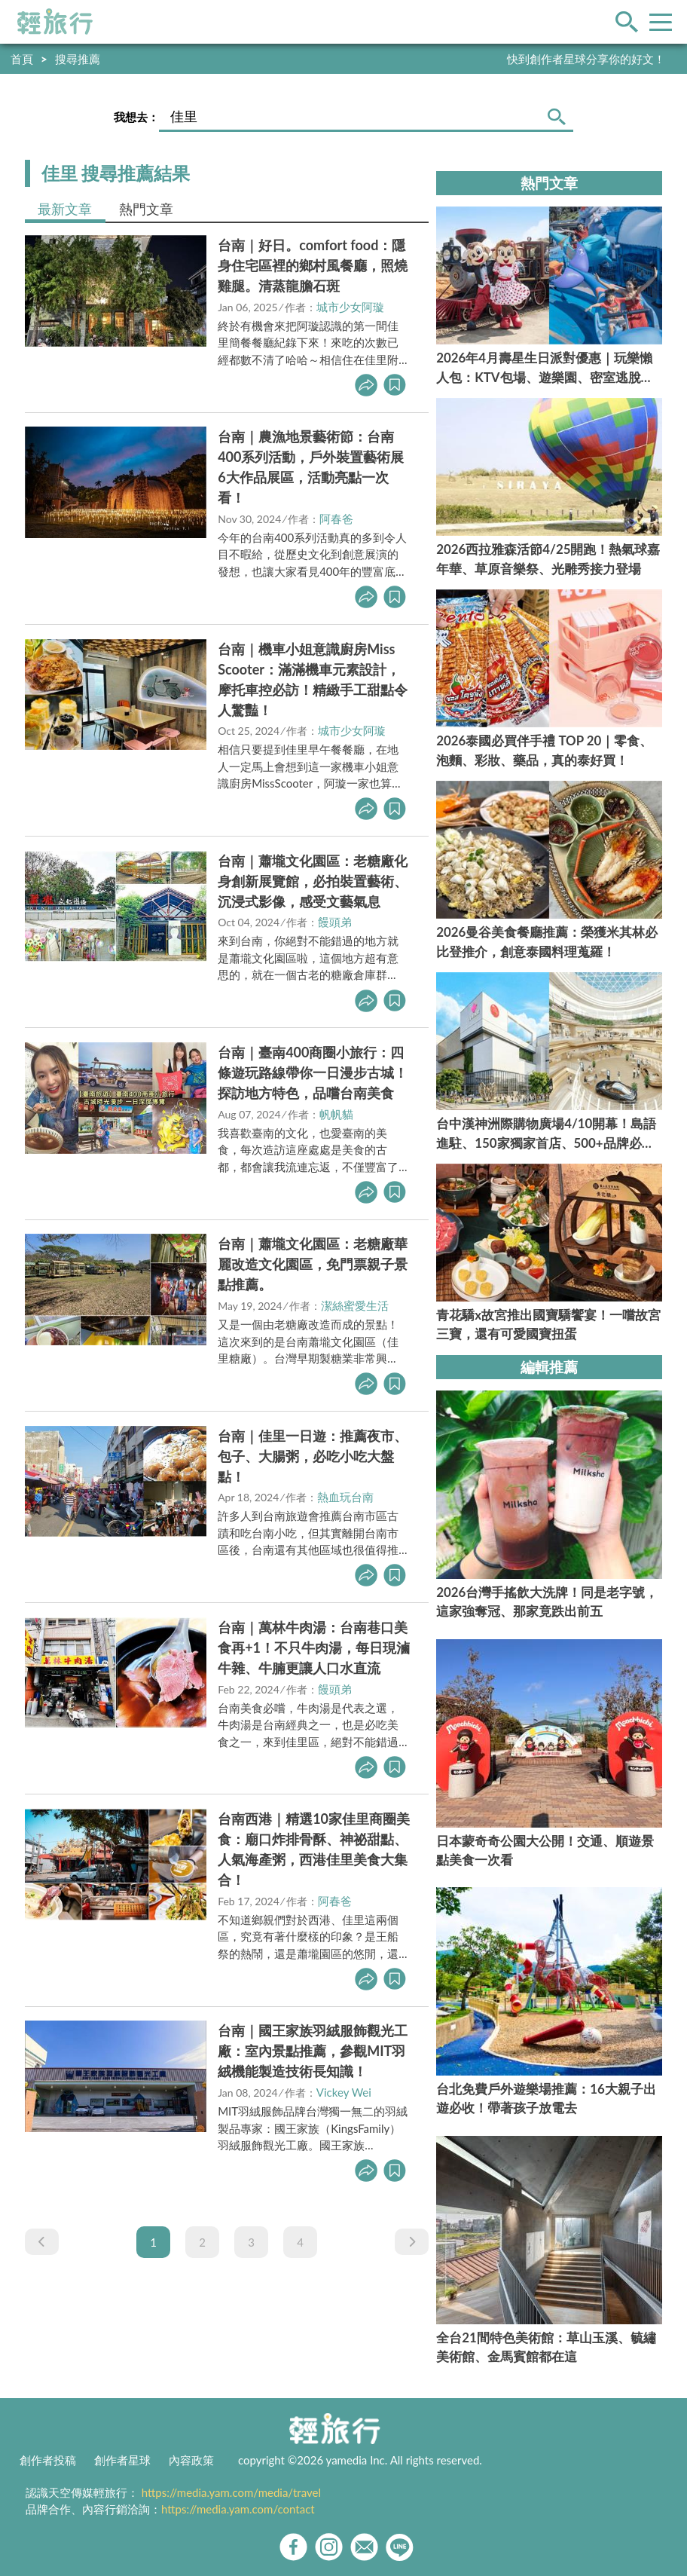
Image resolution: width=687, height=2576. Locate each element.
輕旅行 (55, 22)
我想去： (136, 117)
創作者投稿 (48, 2460)
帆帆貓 (336, 1114)
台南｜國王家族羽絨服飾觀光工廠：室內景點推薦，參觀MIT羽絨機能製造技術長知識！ (313, 2050)
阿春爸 (336, 518)
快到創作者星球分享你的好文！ (586, 59)
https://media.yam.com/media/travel (231, 2492)
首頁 (22, 59)
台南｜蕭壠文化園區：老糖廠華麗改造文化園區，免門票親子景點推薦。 (313, 1264)
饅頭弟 (335, 922)
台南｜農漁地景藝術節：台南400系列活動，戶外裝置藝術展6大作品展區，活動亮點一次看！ (311, 467)
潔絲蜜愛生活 (355, 1305)
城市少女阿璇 (350, 307)
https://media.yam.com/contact (238, 2509)
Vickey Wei (343, 2092)
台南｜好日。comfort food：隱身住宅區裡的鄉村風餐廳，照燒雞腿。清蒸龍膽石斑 (313, 265)
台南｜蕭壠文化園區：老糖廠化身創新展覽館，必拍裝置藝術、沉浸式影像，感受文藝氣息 (313, 881)
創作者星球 (122, 2460)
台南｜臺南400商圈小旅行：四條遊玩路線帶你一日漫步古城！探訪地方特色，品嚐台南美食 (313, 1072)
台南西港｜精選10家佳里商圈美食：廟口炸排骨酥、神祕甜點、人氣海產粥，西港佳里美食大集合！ (314, 1849)
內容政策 (191, 2460)
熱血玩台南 (345, 1497)
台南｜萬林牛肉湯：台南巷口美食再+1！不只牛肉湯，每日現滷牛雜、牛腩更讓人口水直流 (314, 1647)
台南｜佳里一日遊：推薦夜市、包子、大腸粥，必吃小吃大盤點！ (313, 1456)
